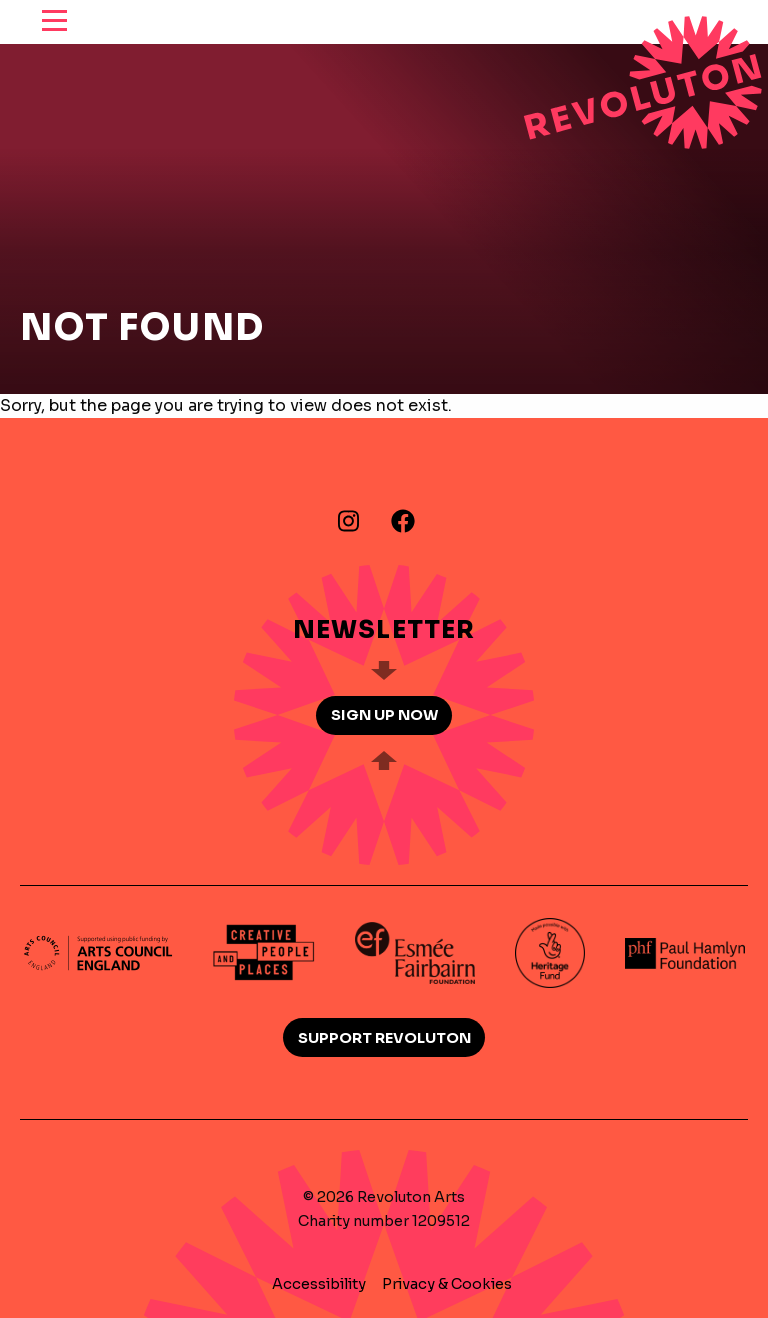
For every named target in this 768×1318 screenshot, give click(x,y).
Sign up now (384, 715)
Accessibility (319, 1284)
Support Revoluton (384, 1038)
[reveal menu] (54, 22)
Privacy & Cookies (447, 1284)
